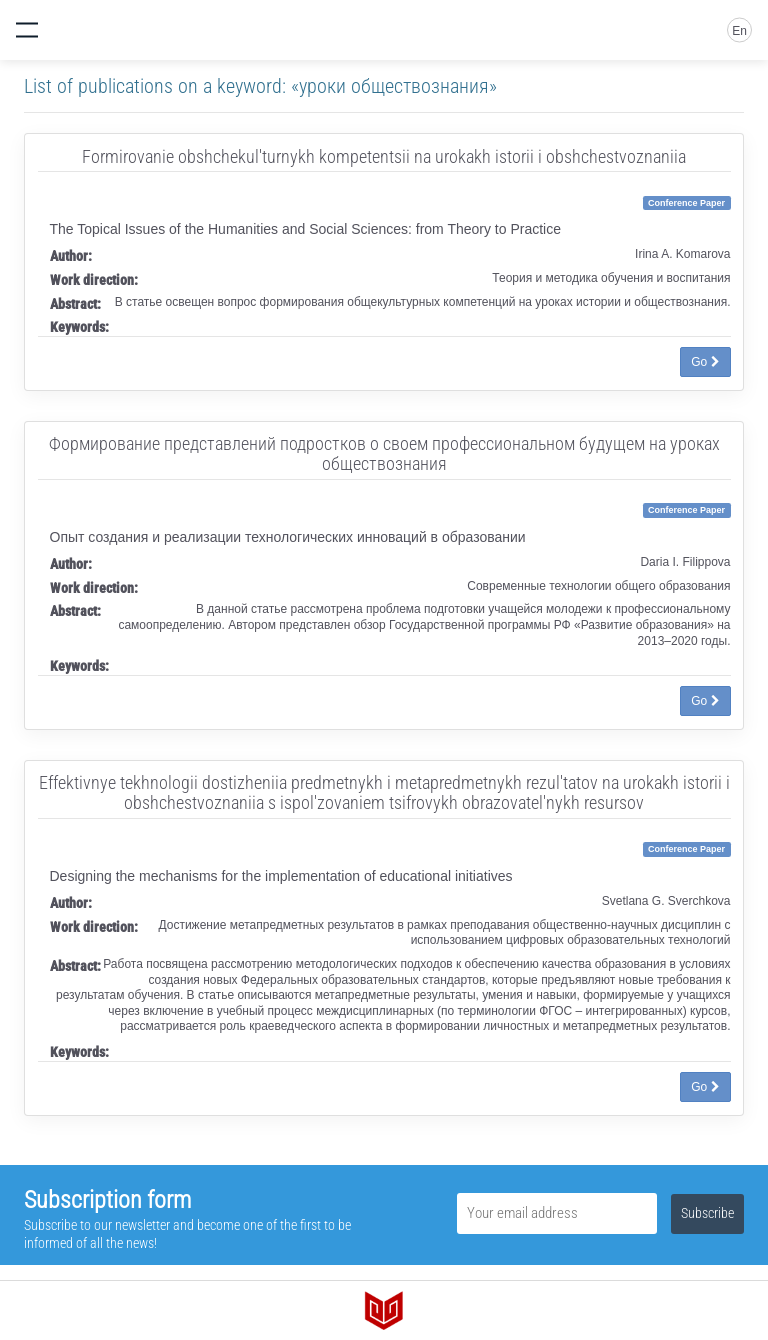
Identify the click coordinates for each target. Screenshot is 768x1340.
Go (705, 362)
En (739, 31)
